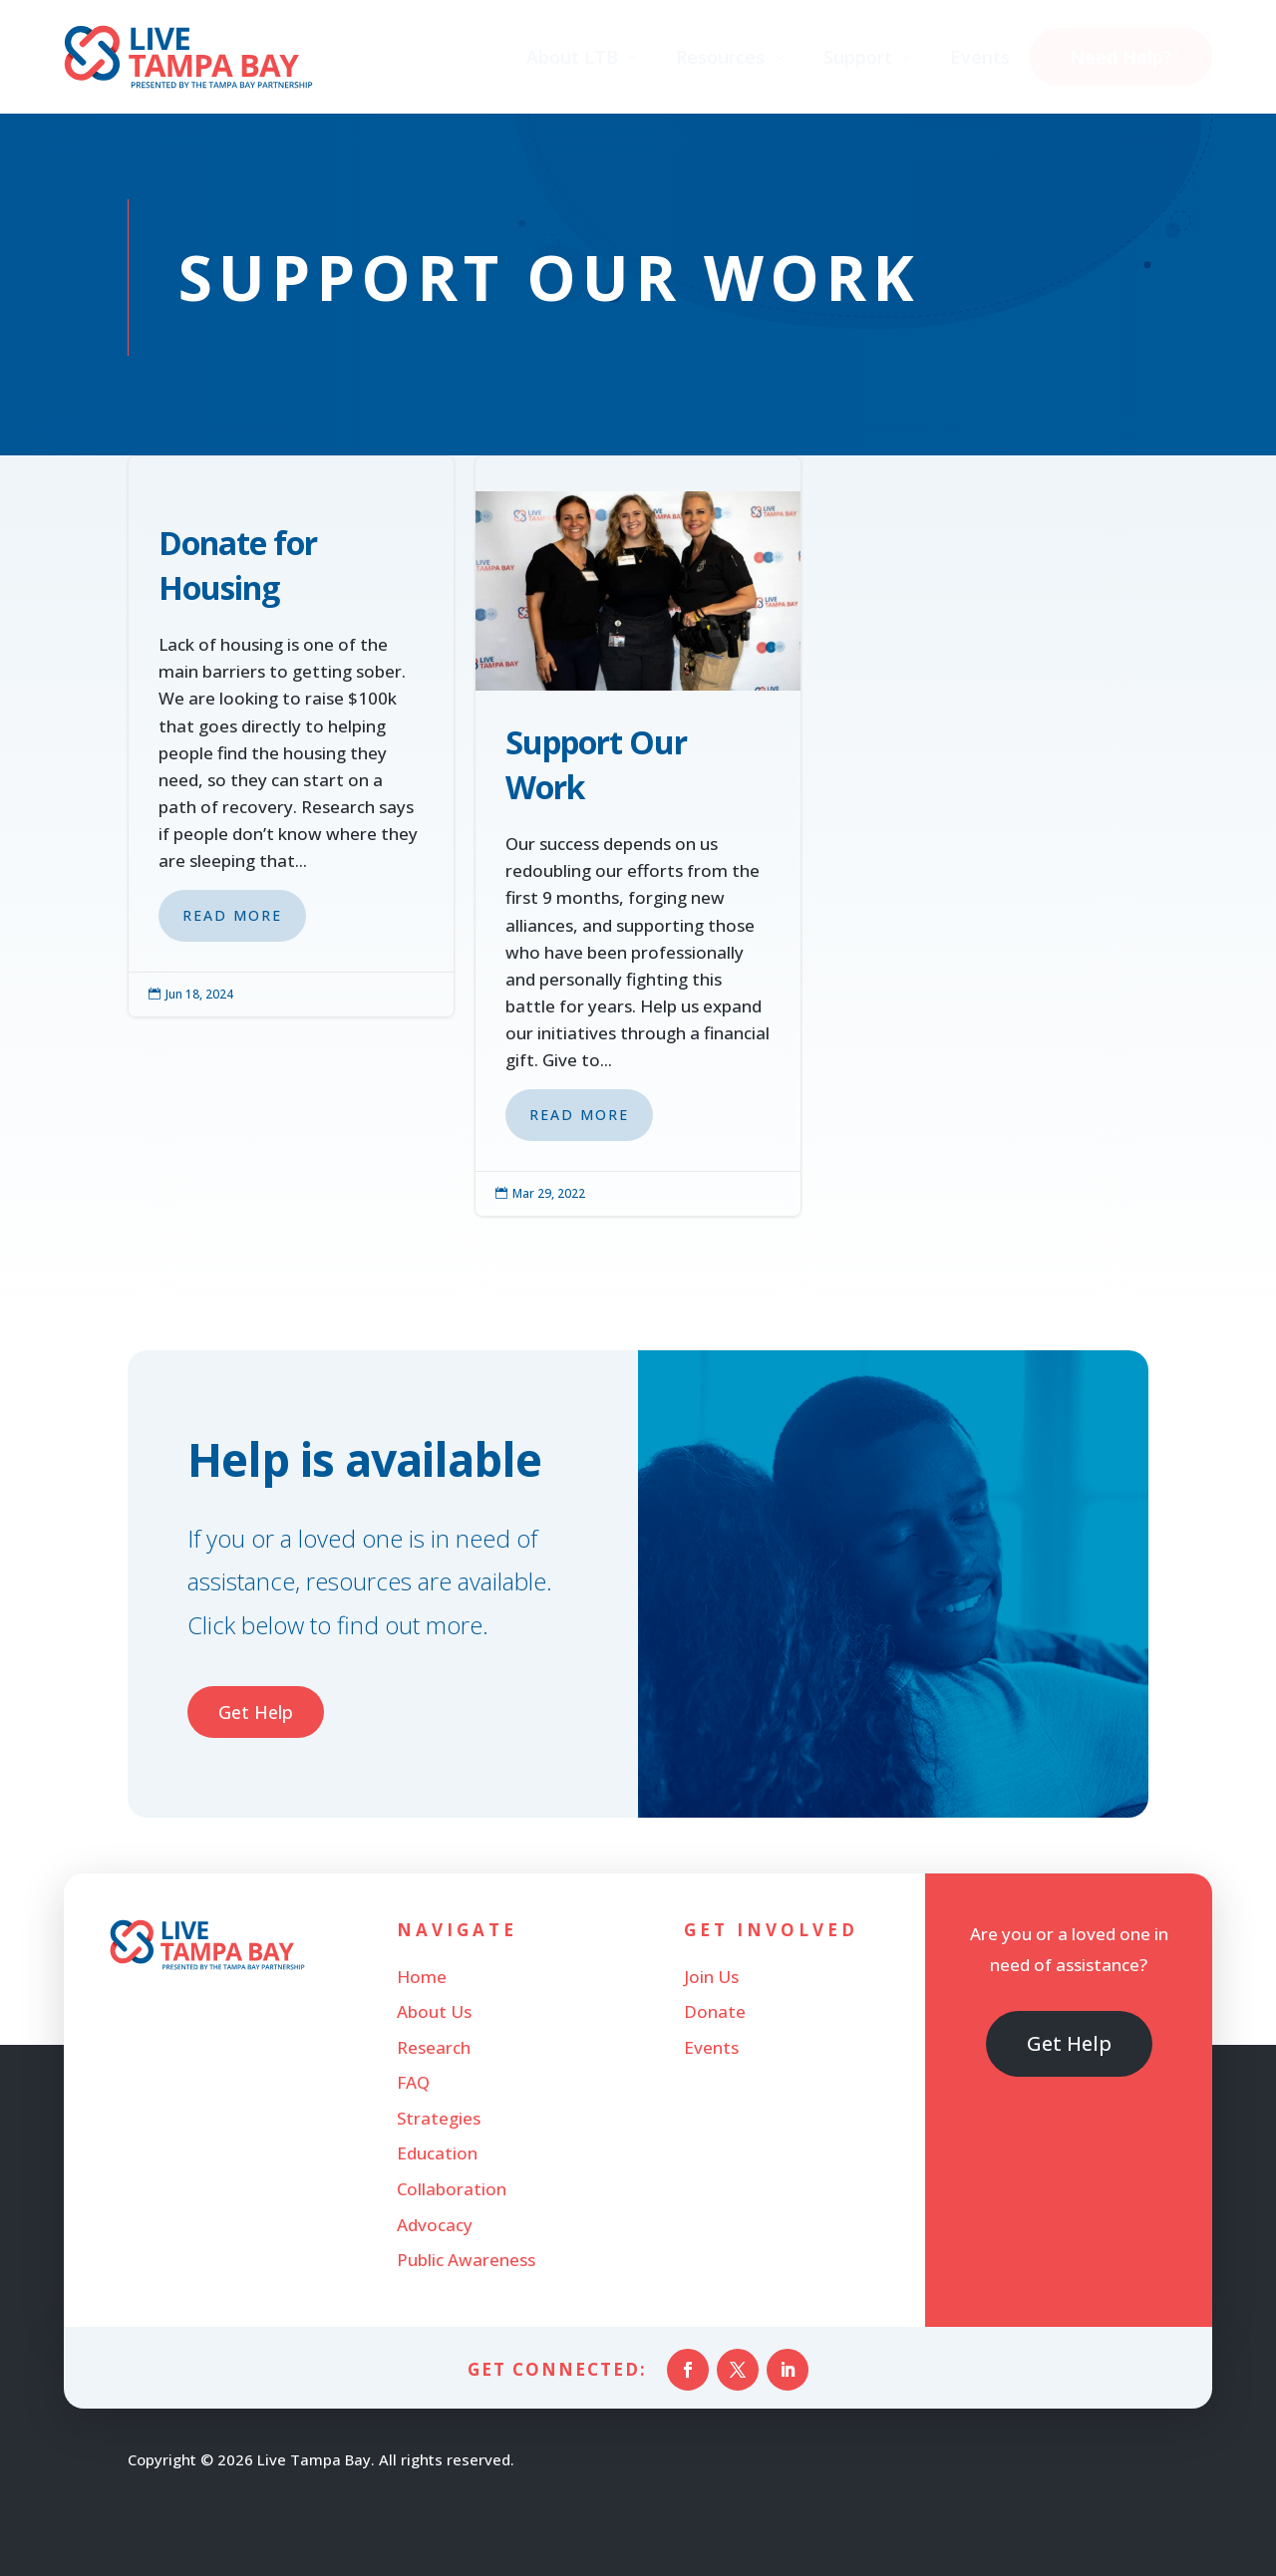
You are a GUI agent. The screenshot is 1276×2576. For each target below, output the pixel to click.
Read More (232, 915)
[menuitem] (583, 57)
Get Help (255, 1712)
